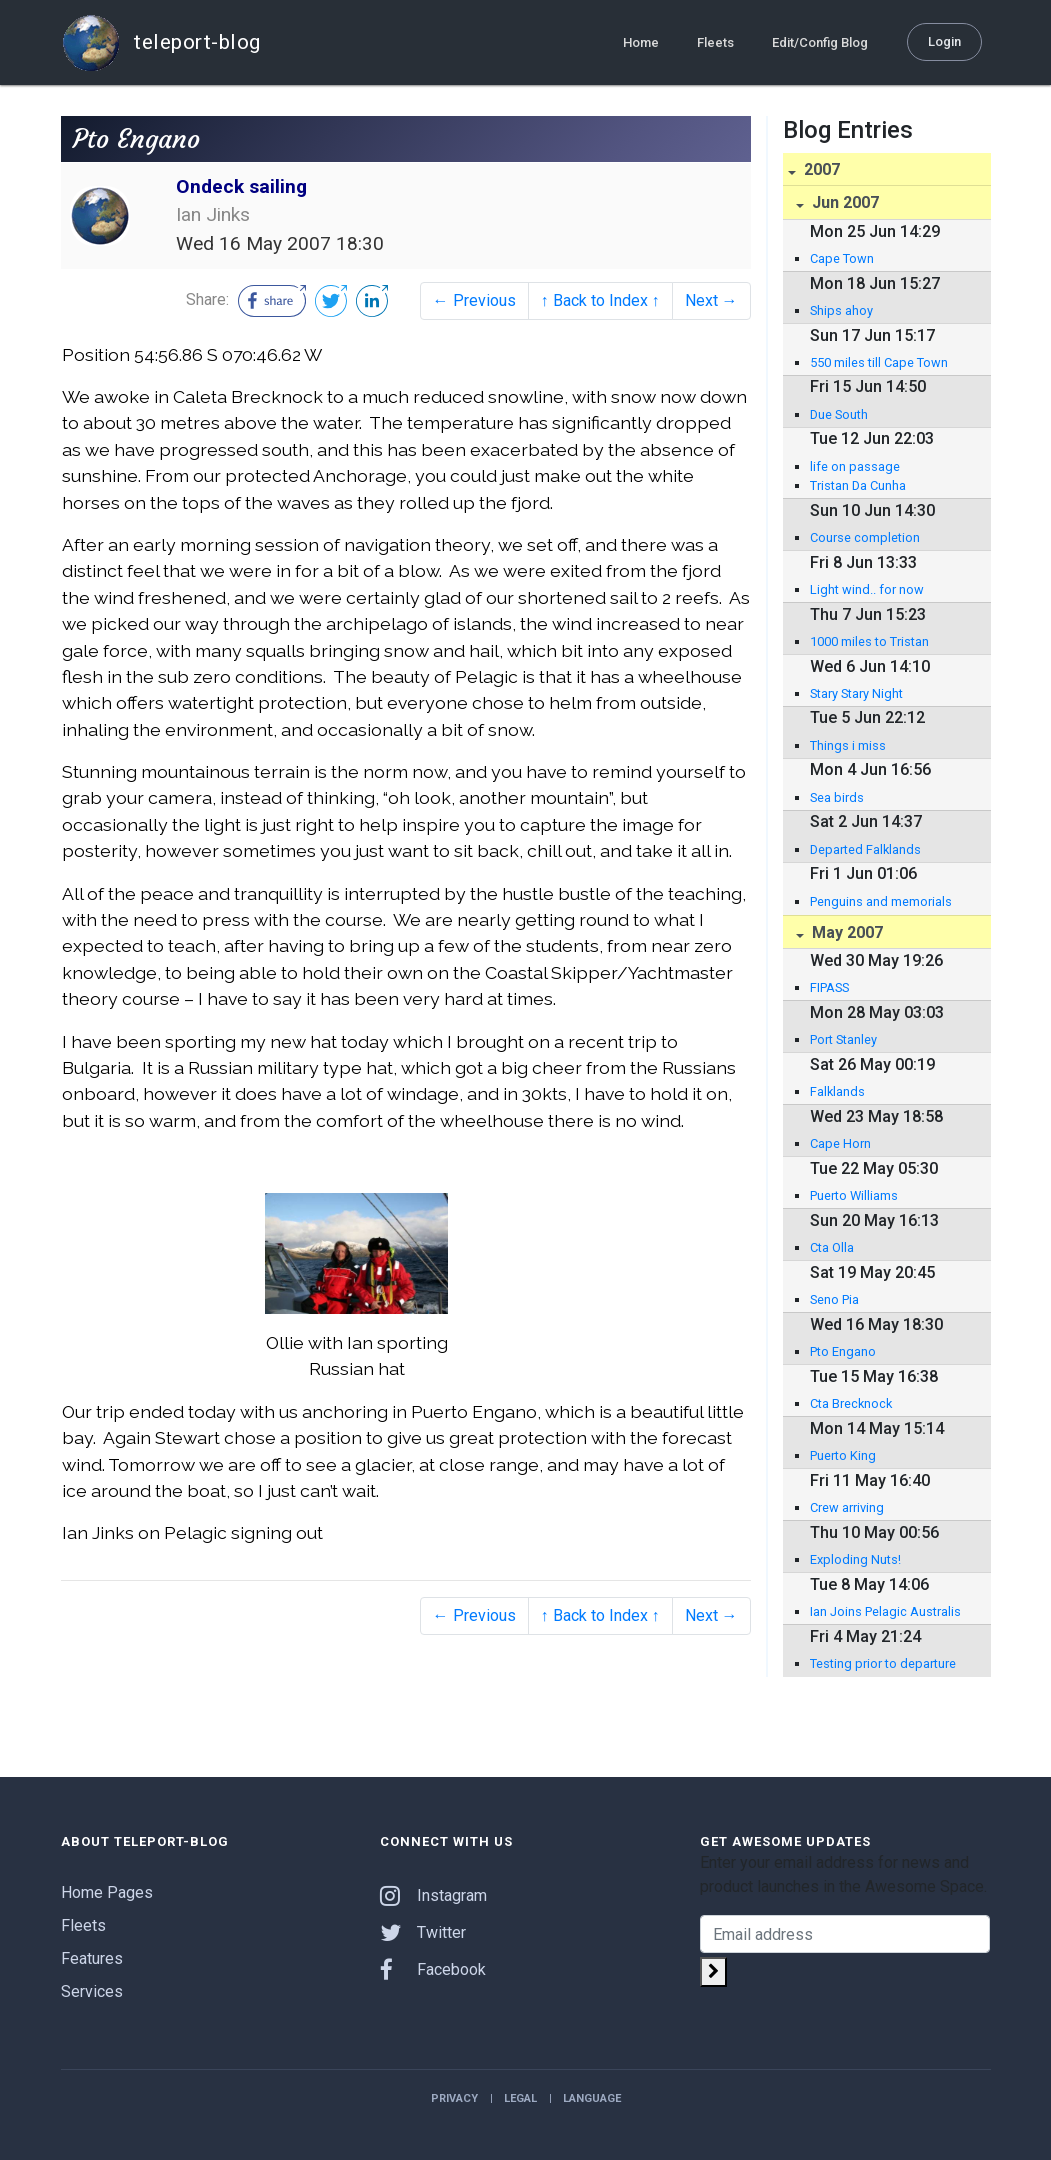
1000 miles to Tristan (869, 641)
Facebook (433, 1969)
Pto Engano (843, 1351)
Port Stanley (843, 1039)
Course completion (865, 537)
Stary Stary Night (856, 693)
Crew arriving (847, 1507)
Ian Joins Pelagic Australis (885, 1611)
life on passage (855, 466)
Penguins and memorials (881, 901)
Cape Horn (840, 1143)
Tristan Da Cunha (858, 485)
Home (641, 41)
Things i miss (848, 745)
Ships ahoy (841, 310)
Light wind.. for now (867, 589)
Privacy (454, 2098)
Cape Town (842, 258)
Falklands (837, 1091)
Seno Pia (834, 1299)
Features (92, 1958)
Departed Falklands (865, 849)
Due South (839, 414)
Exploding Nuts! (855, 1559)
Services (92, 1991)
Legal (520, 2098)
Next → (711, 300)
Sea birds (837, 797)
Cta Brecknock (851, 1403)
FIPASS (829, 987)
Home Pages (107, 1892)
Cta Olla (832, 1247)
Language (592, 2098)
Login (944, 40)
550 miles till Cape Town (879, 362)
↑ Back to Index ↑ (600, 300)
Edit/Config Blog (820, 41)
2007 (820, 169)
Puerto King (843, 1455)
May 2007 (845, 932)
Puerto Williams (854, 1195)
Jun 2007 (843, 202)
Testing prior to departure (883, 1663)
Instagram (433, 1895)
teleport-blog (161, 42)
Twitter (423, 1932)
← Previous (474, 300)
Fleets (715, 41)
